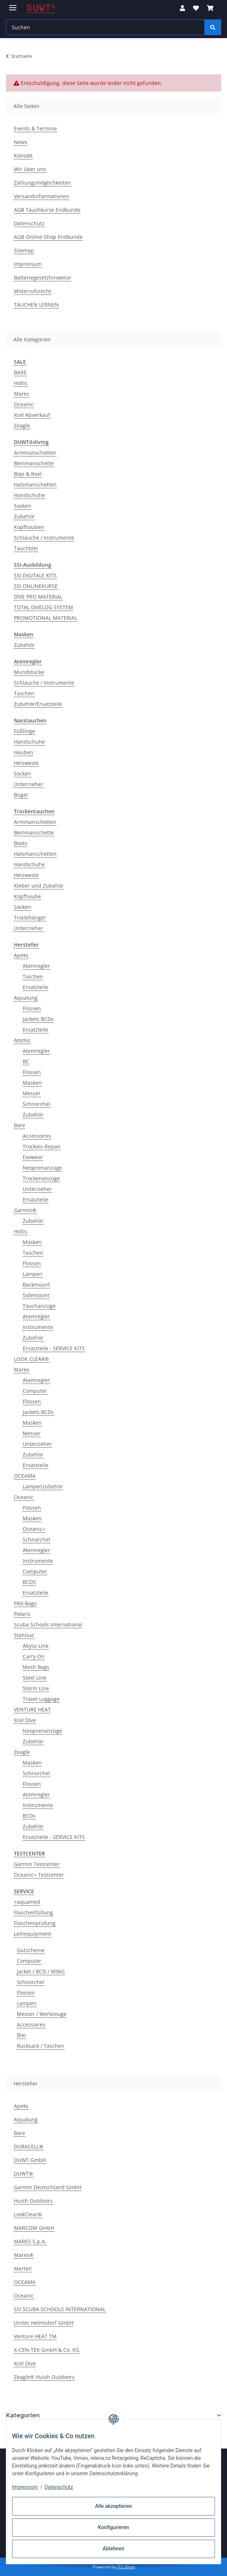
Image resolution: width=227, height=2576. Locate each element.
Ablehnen (113, 2548)
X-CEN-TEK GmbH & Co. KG (46, 2349)
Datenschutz (59, 2487)
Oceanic (24, 404)
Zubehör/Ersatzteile (38, 703)
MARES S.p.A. (30, 2241)
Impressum (25, 2487)
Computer (35, 1390)
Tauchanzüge (39, 1305)
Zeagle (22, 425)
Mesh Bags (36, 1666)
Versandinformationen (41, 196)
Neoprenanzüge (42, 1167)
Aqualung (26, 997)
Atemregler (36, 965)
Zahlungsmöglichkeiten (42, 182)
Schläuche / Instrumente (44, 537)
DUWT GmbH (30, 2160)
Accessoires (37, 1135)
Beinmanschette (34, 463)
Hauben (23, 752)
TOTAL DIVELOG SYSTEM (43, 607)
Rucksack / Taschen (40, 2045)
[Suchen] (212, 27)
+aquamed (27, 1901)
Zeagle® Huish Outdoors (44, 2376)
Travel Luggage (41, 1698)
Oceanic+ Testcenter (39, 1874)
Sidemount (36, 1295)
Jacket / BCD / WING (41, 1971)
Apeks (21, 955)
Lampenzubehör (43, 1486)
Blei (21, 2035)
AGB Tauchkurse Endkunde (47, 209)
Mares (21, 393)
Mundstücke (29, 672)
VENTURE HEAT (32, 1709)
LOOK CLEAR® (31, 1358)
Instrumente (38, 1327)
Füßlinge (24, 731)
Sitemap (24, 250)
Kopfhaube (27, 896)
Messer (32, 1093)
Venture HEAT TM (35, 2336)
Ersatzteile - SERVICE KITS (54, 1348)
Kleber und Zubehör (39, 885)
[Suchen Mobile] (105, 27)
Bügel (21, 794)
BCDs (29, 1815)
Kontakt (23, 155)
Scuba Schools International (48, 1624)
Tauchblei (26, 548)
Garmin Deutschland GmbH (48, 2187)
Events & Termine (35, 128)
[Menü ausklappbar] (12, 4)
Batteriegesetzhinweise (42, 277)
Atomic (22, 1040)
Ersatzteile (35, 987)
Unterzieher (28, 784)
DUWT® (23, 2173)
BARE (20, 372)
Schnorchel (36, 1103)
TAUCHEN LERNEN (36, 304)
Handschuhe (29, 495)
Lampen (32, 1273)
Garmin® (25, 1210)
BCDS (29, 1581)
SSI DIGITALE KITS (35, 575)
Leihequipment (32, 1933)
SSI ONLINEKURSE (36, 585)
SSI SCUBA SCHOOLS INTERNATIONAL (60, 2309)
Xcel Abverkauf (32, 414)
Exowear (33, 1157)
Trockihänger (30, 917)
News (20, 141)
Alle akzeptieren (113, 2506)
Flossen (32, 1008)
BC (26, 1061)
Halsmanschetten (35, 484)
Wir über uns (30, 169)
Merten (23, 2268)
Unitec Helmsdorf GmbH (43, 2322)
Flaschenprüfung (35, 1923)
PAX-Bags (25, 1603)
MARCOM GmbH (34, 2227)
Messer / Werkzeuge (42, 2013)
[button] (182, 8)
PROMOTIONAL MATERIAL (45, 617)
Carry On (34, 1656)
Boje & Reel (28, 473)
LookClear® (28, 2214)
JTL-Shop (126, 2567)
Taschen (24, 693)
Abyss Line (36, 1645)
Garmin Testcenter (37, 1864)
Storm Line (36, 1688)
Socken (22, 505)
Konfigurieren (113, 2527)
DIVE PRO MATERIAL (38, 596)
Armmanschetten (35, 452)
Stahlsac (24, 1635)
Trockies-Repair (42, 1146)
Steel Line (34, 1677)
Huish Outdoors (33, 2200)
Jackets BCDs (38, 1018)
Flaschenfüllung (33, 1912)
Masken (32, 1082)
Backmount (36, 1284)
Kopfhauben (29, 526)
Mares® (24, 2254)
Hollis (20, 383)
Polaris (22, 1613)
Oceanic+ (34, 1528)
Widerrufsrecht (32, 291)
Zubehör (24, 516)
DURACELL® (28, 2146)
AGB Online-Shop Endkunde (48, 236)
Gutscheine (31, 1950)
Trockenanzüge (41, 1178)
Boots (20, 843)
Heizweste (26, 762)
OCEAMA (24, 1475)
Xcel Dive (25, 1720)
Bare (19, 1125)
